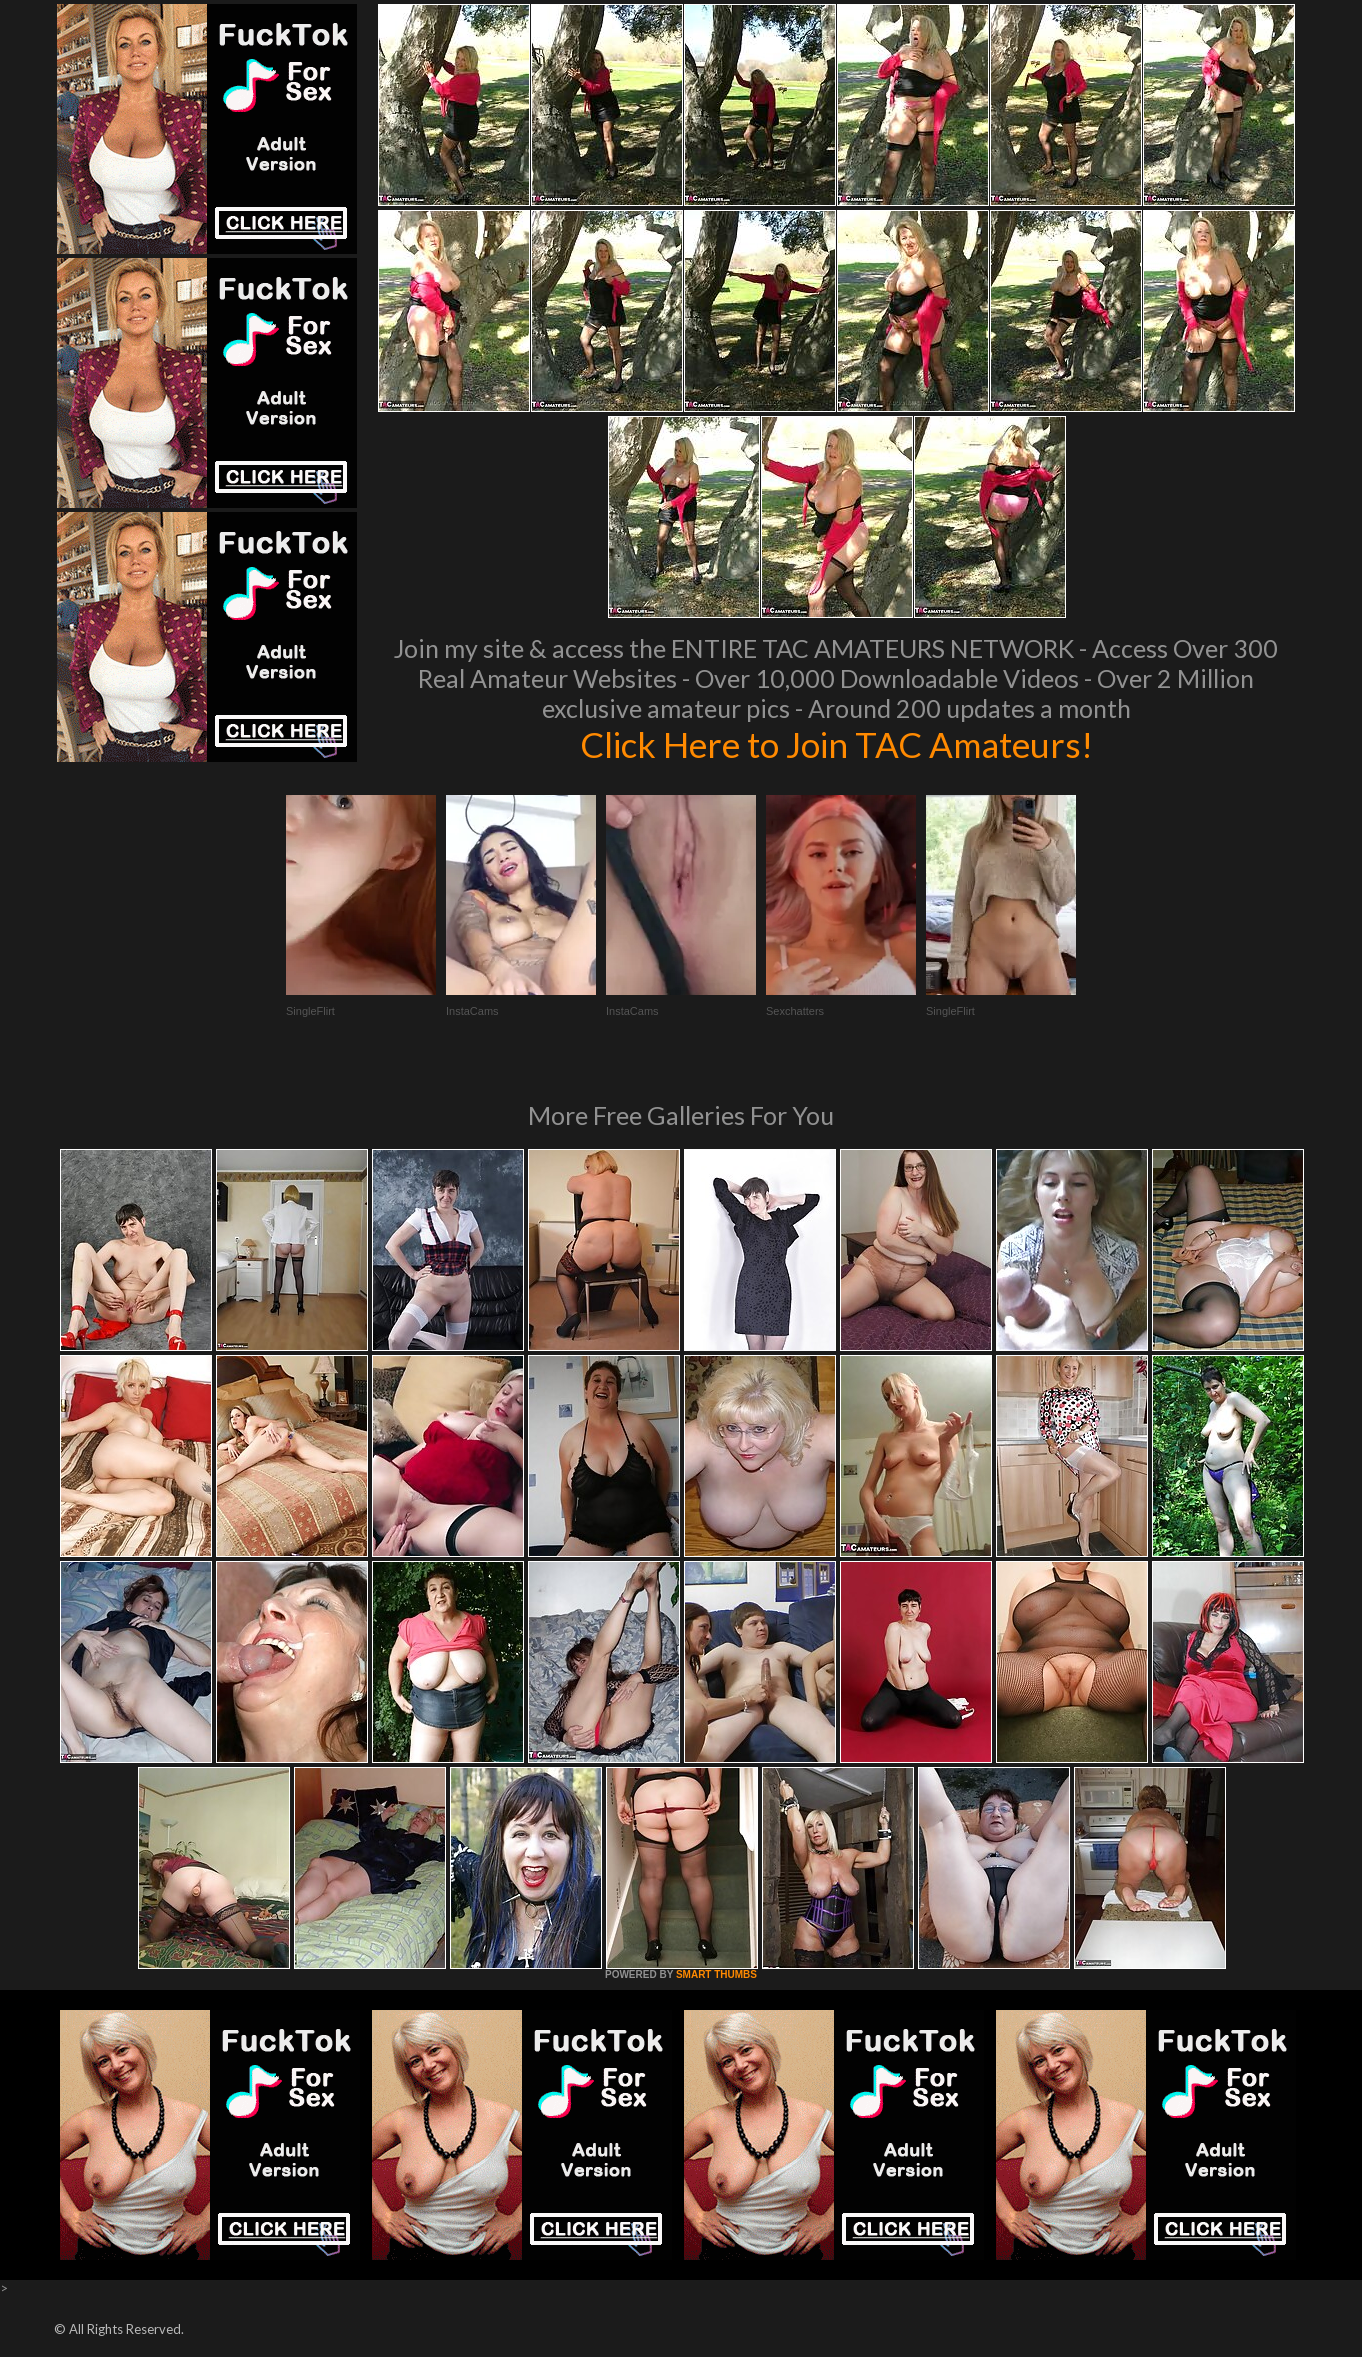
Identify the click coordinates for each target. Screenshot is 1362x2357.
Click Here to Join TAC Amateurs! (836, 744)
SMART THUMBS (716, 1974)
